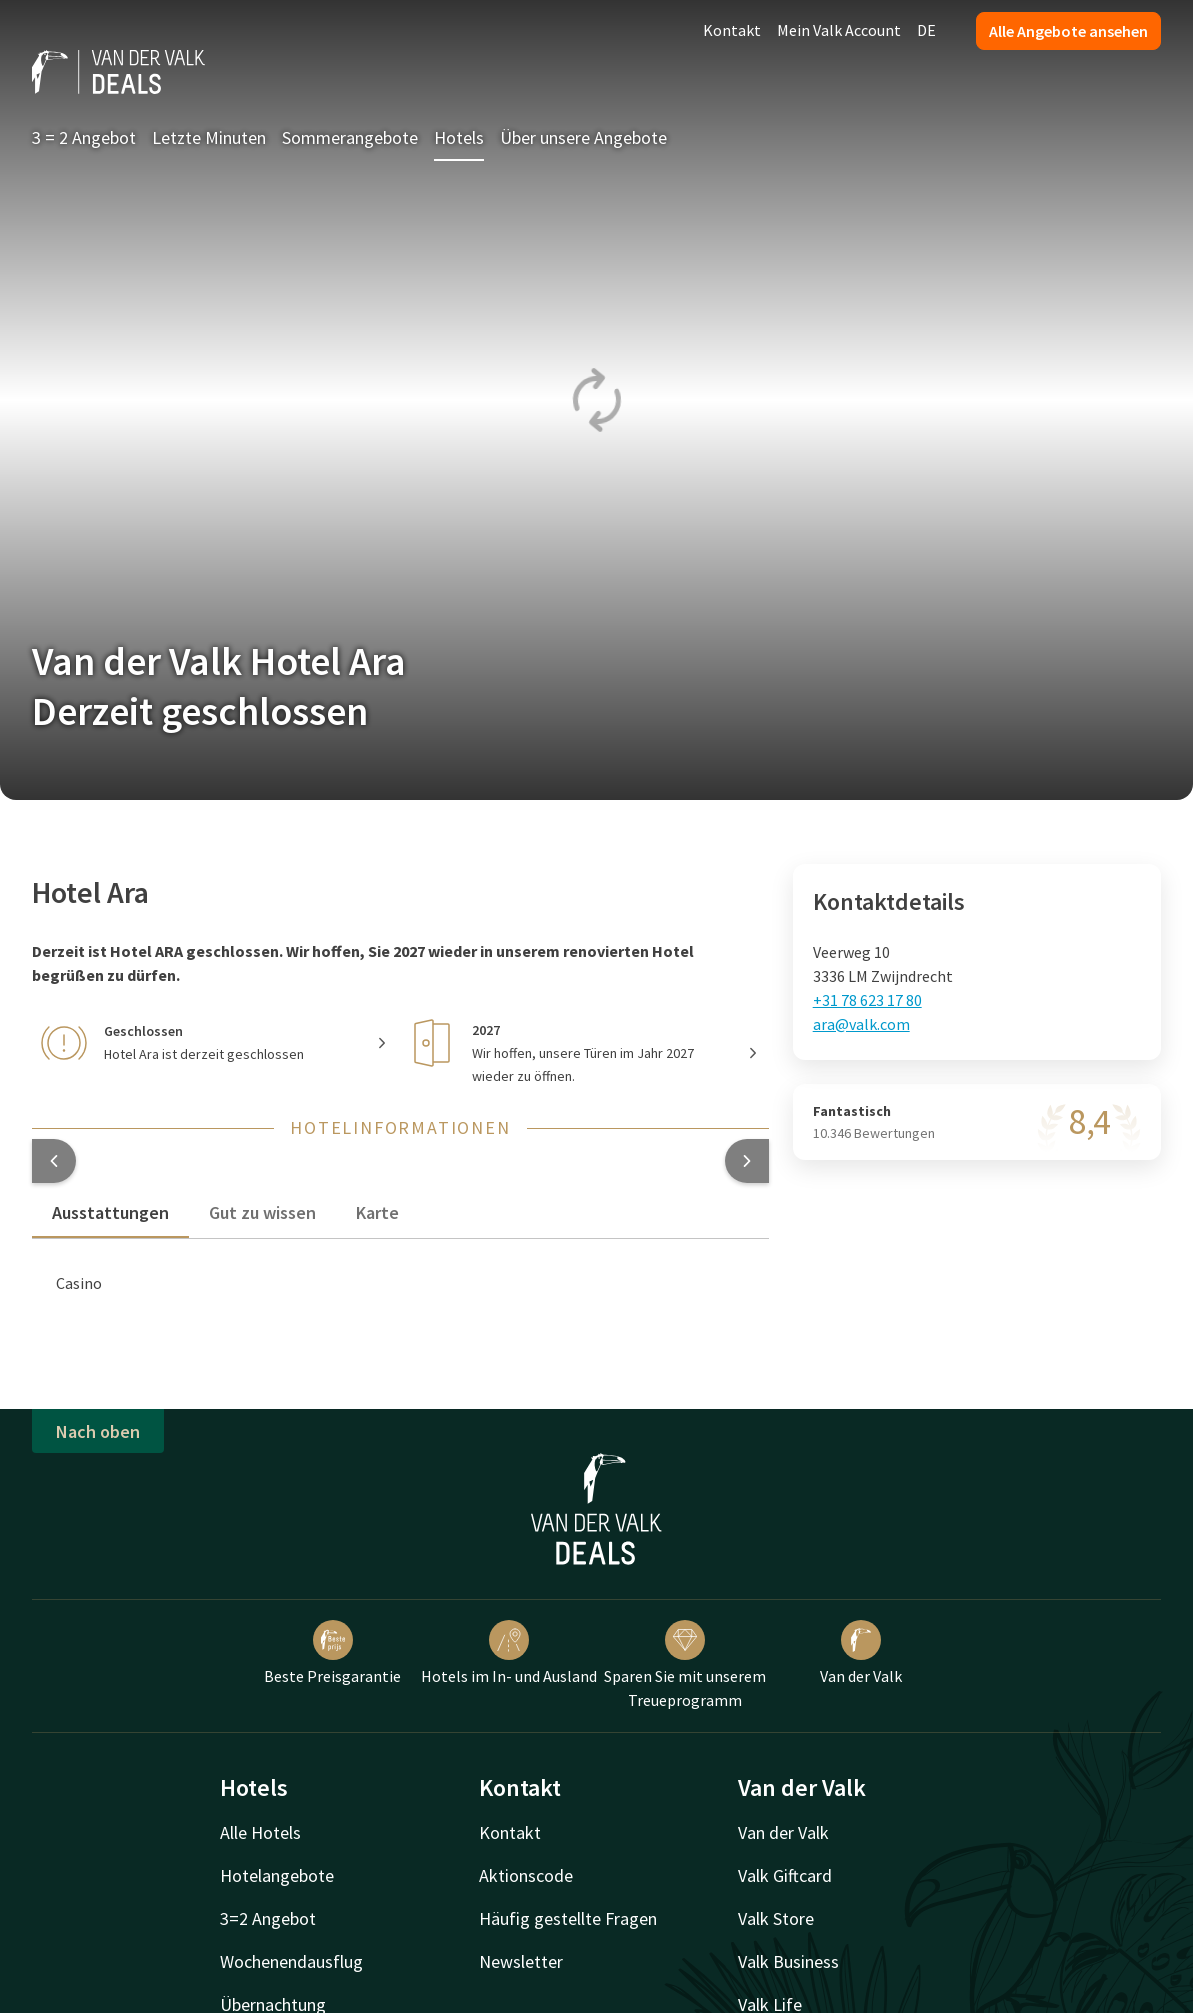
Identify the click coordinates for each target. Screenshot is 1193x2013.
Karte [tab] (377, 1212)
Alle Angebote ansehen (1068, 31)
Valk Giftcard (785, 1875)
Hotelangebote (277, 1875)
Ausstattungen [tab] (110, 1212)
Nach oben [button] (98, 1431)
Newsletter (521, 1961)
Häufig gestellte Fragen (568, 1918)
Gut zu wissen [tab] (262, 1212)
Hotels (459, 137)
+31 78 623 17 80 (867, 1000)
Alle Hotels (260, 1832)
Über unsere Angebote (583, 137)
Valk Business (788, 1961)
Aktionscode (526, 1875)
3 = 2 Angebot (84, 137)
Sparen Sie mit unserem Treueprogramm (685, 1665)
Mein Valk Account (839, 30)
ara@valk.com (861, 1024)
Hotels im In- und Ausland (509, 1653)
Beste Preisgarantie (332, 1653)
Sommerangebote (350, 137)
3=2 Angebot (268, 1918)
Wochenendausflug (291, 1961)
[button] (54, 1161)
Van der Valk (861, 1653)
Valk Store (776, 1918)
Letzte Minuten (209, 137)
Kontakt (732, 30)
